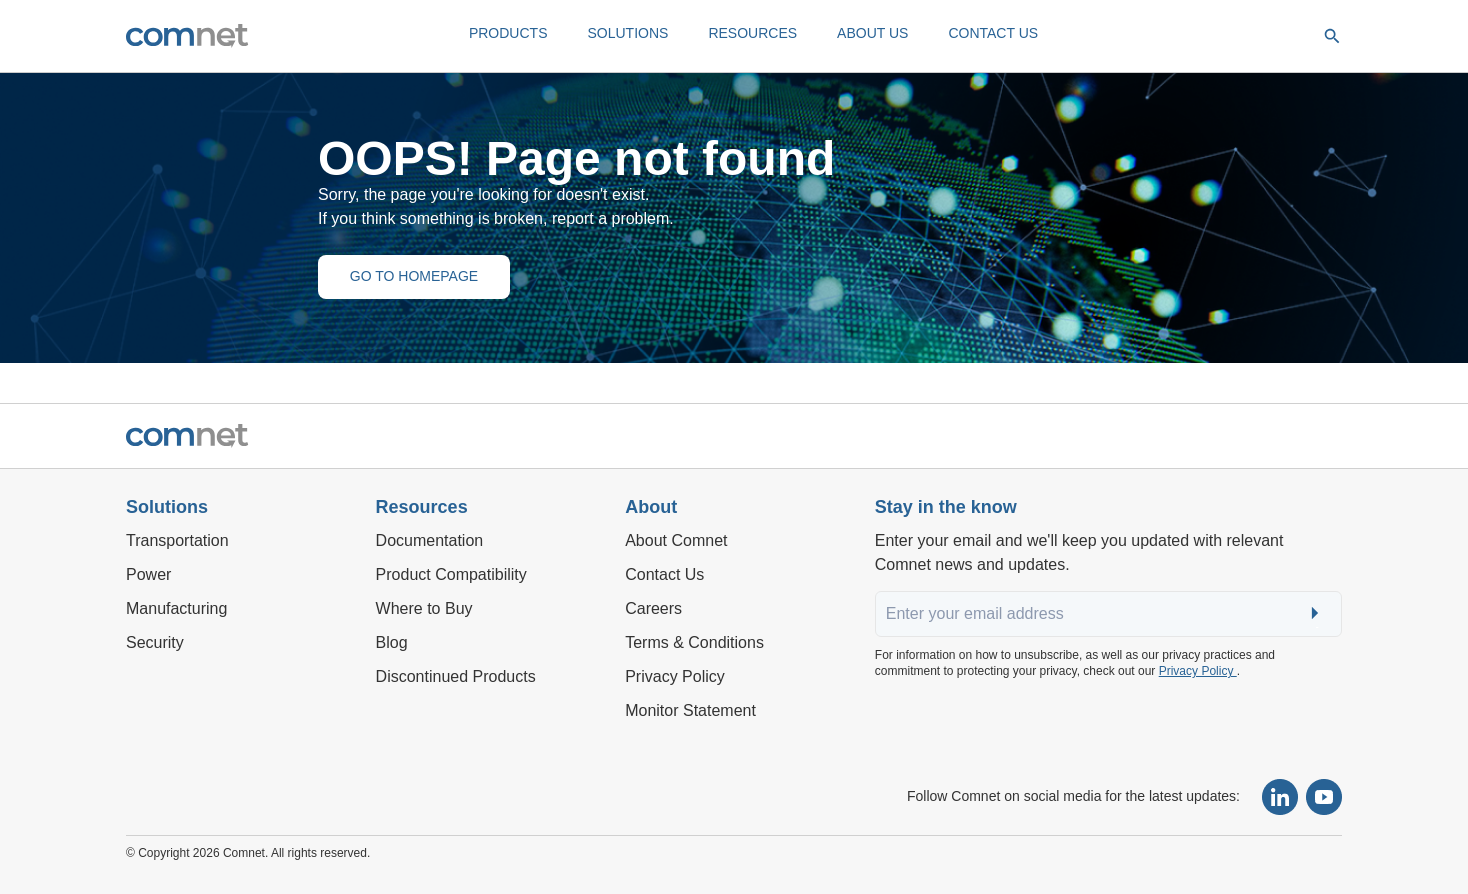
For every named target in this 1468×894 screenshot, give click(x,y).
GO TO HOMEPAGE (414, 276)
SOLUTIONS (627, 33)
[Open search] (1332, 36)
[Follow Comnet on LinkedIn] (1280, 797)
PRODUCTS (508, 33)
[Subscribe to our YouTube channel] (1324, 797)
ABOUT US (872, 33)
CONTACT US (993, 33)
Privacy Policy (1198, 671)
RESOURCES (752, 33)
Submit (1316, 614)
